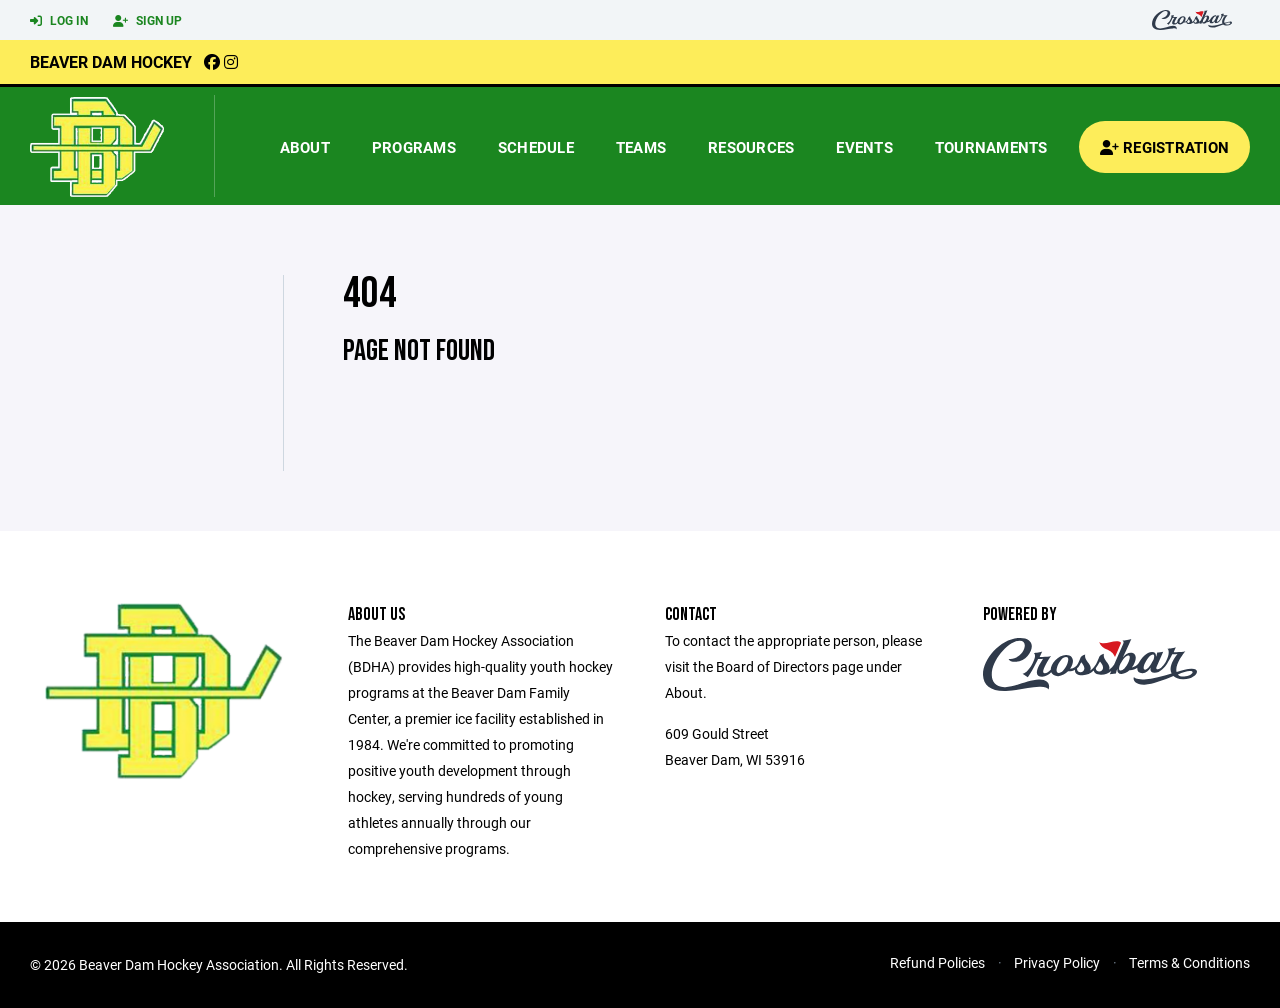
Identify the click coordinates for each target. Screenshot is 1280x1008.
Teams (641, 147)
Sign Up (147, 21)
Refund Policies (937, 962)
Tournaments (991, 147)
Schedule (536, 147)
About (305, 147)
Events (864, 147)
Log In (59, 21)
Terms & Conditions (1189, 962)
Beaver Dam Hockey (111, 61)
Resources (751, 147)
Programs (414, 147)
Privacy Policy (1057, 962)
